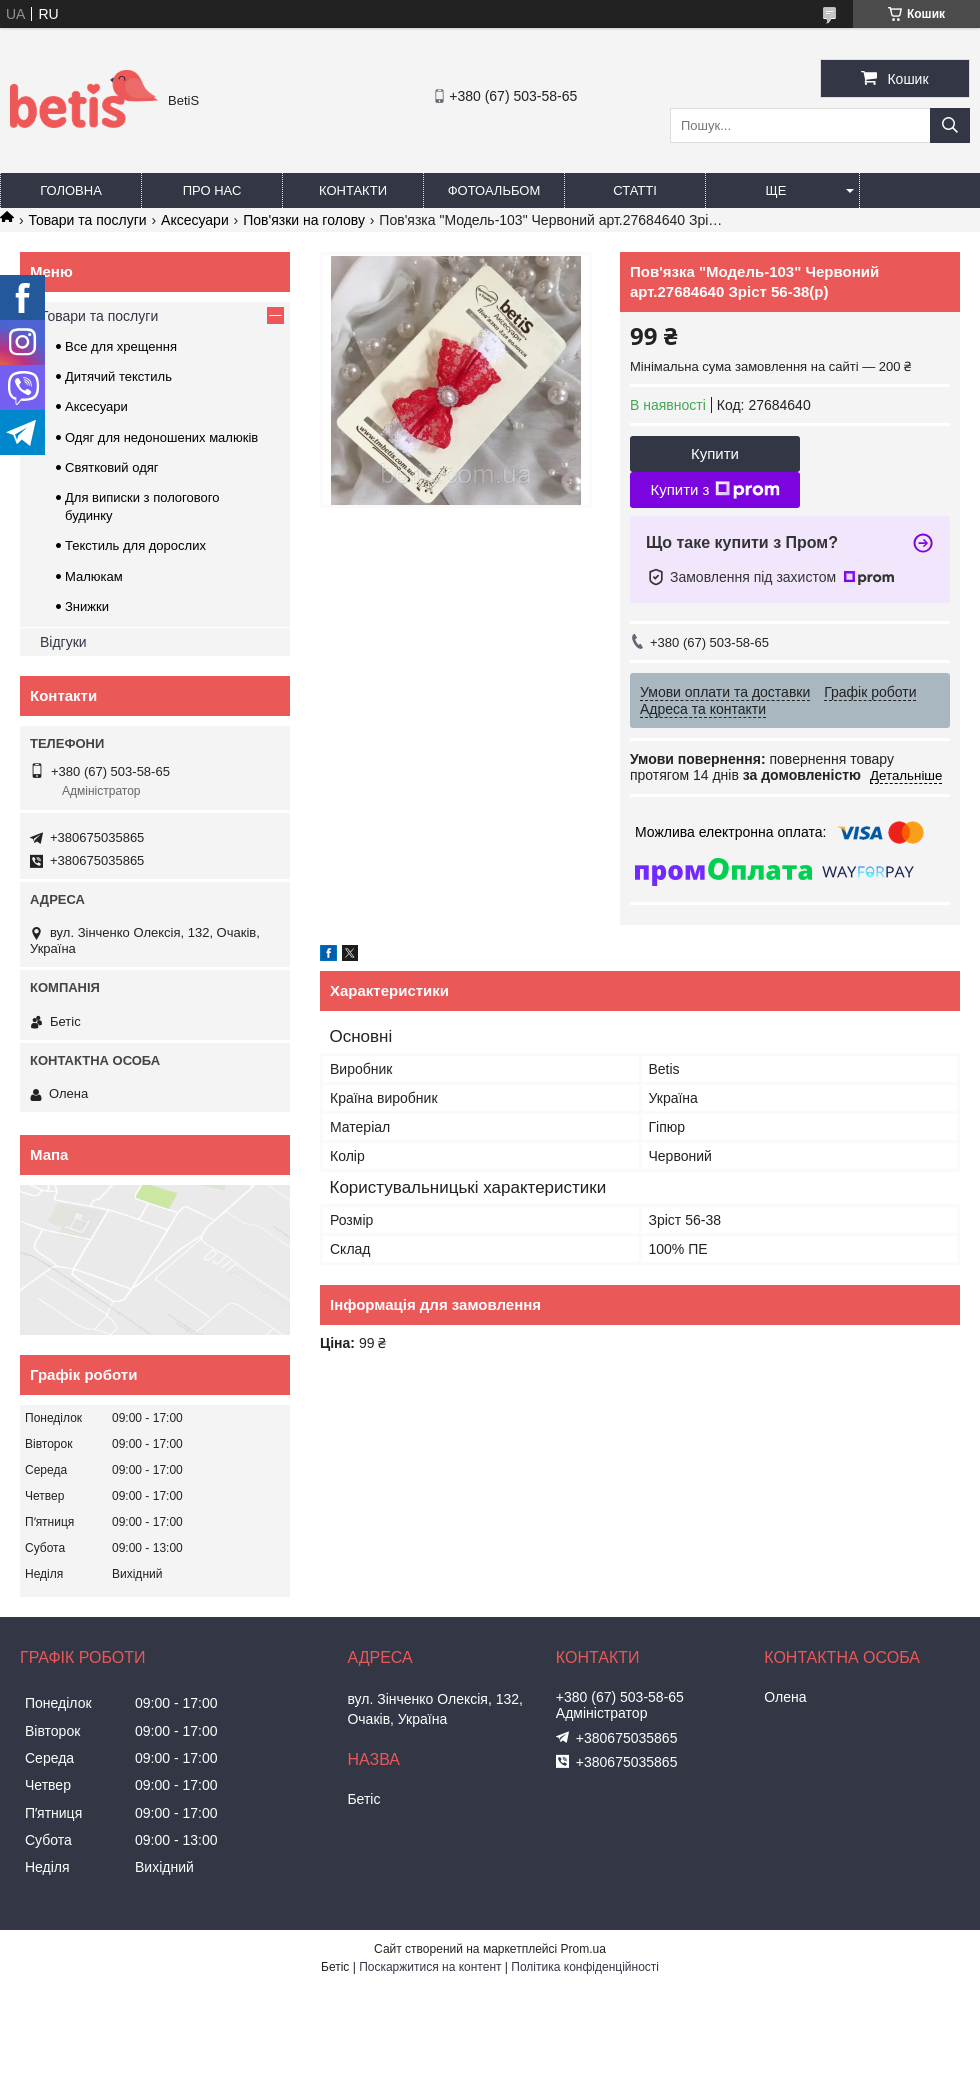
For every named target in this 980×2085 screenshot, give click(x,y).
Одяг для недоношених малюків (161, 437)
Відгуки (63, 642)
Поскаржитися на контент (430, 1967)
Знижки (87, 606)
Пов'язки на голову (304, 220)
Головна (71, 190)
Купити (715, 453)
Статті (635, 190)
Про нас (212, 190)
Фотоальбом (494, 190)
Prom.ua (583, 1949)
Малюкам (94, 576)
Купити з (714, 490)
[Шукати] (950, 125)
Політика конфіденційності (585, 1967)
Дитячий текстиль (118, 376)
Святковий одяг (112, 467)
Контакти (353, 190)
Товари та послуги (87, 220)
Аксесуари (195, 220)
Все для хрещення (121, 346)
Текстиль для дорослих (135, 545)
